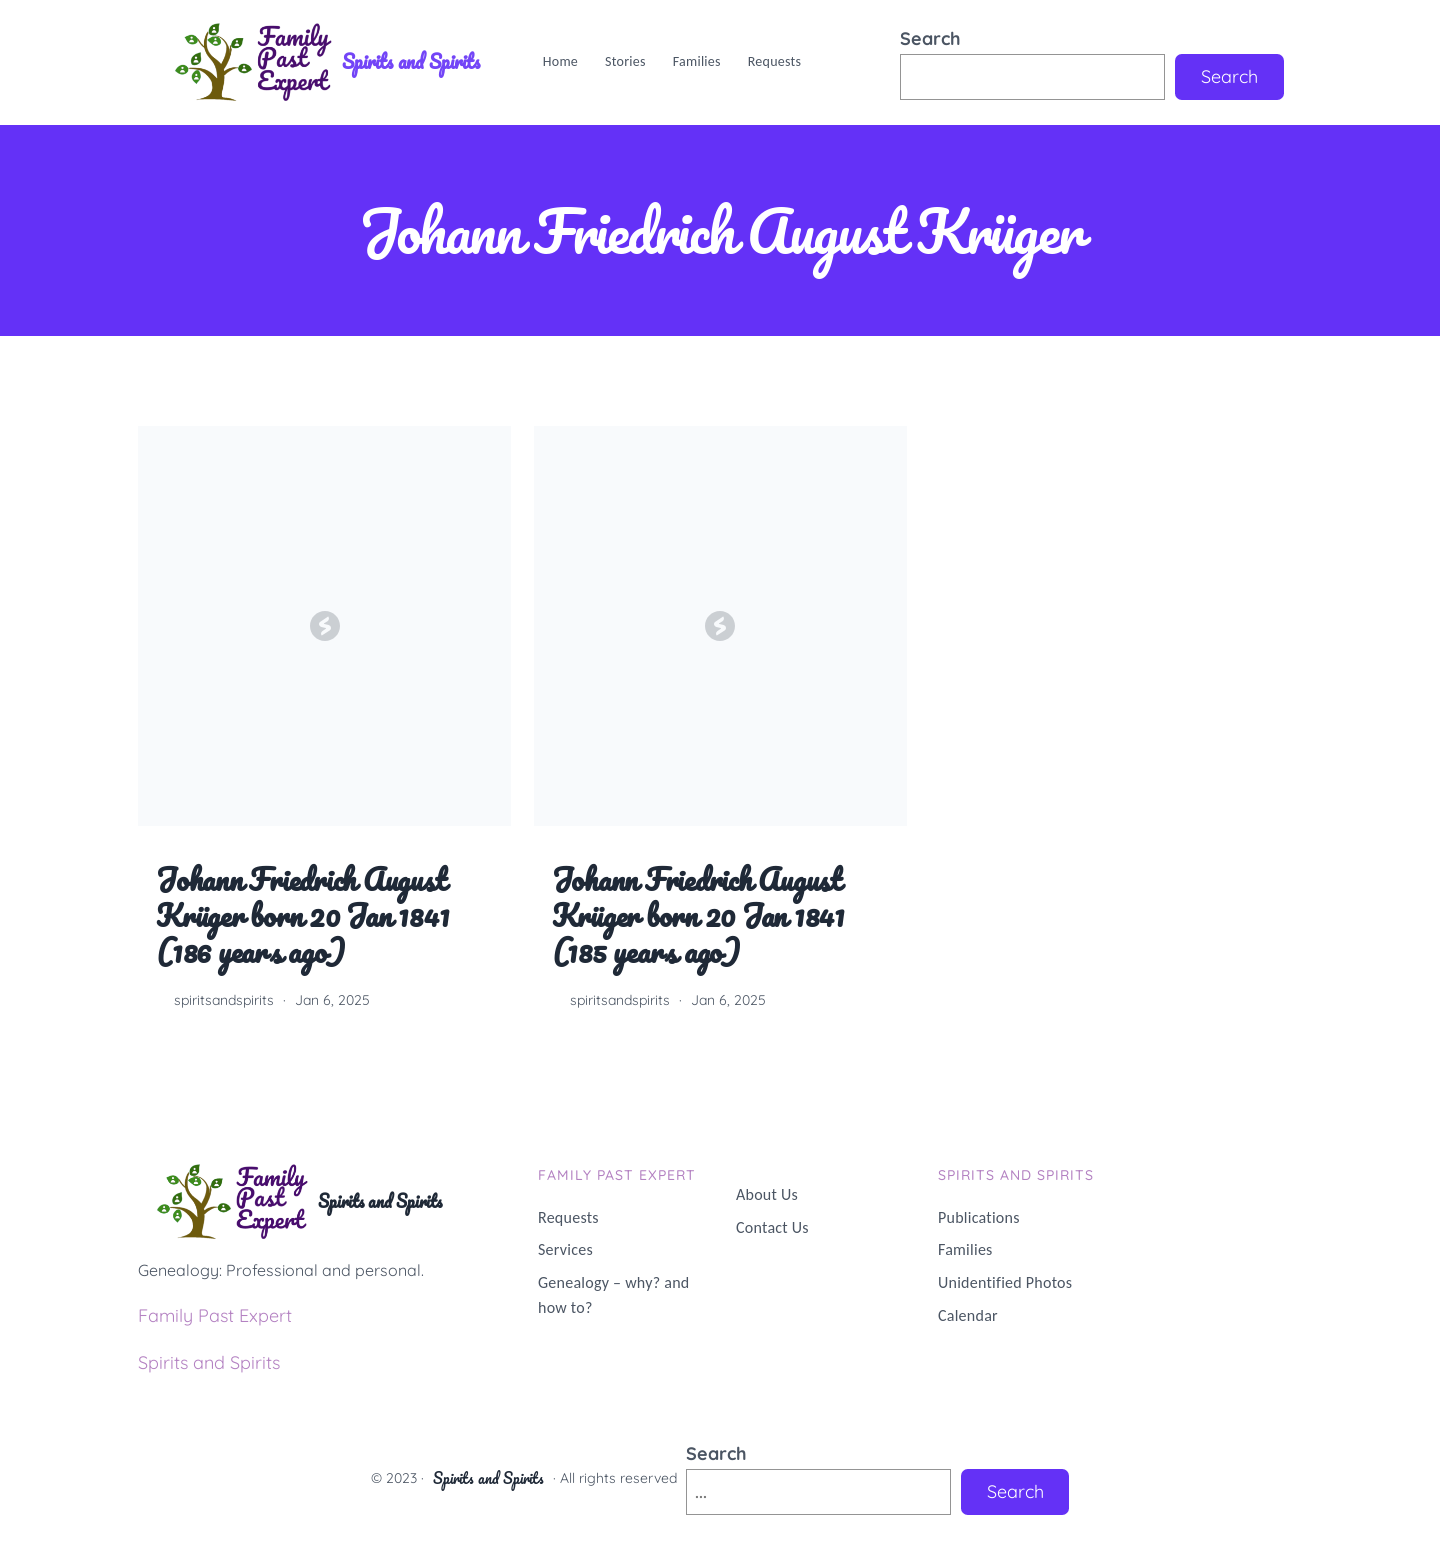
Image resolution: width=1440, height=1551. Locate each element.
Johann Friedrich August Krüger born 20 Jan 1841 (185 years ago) (698, 916)
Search (930, 38)
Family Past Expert (215, 1315)
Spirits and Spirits (411, 61)
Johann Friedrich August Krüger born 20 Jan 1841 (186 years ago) (302, 916)
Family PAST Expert (617, 1175)
